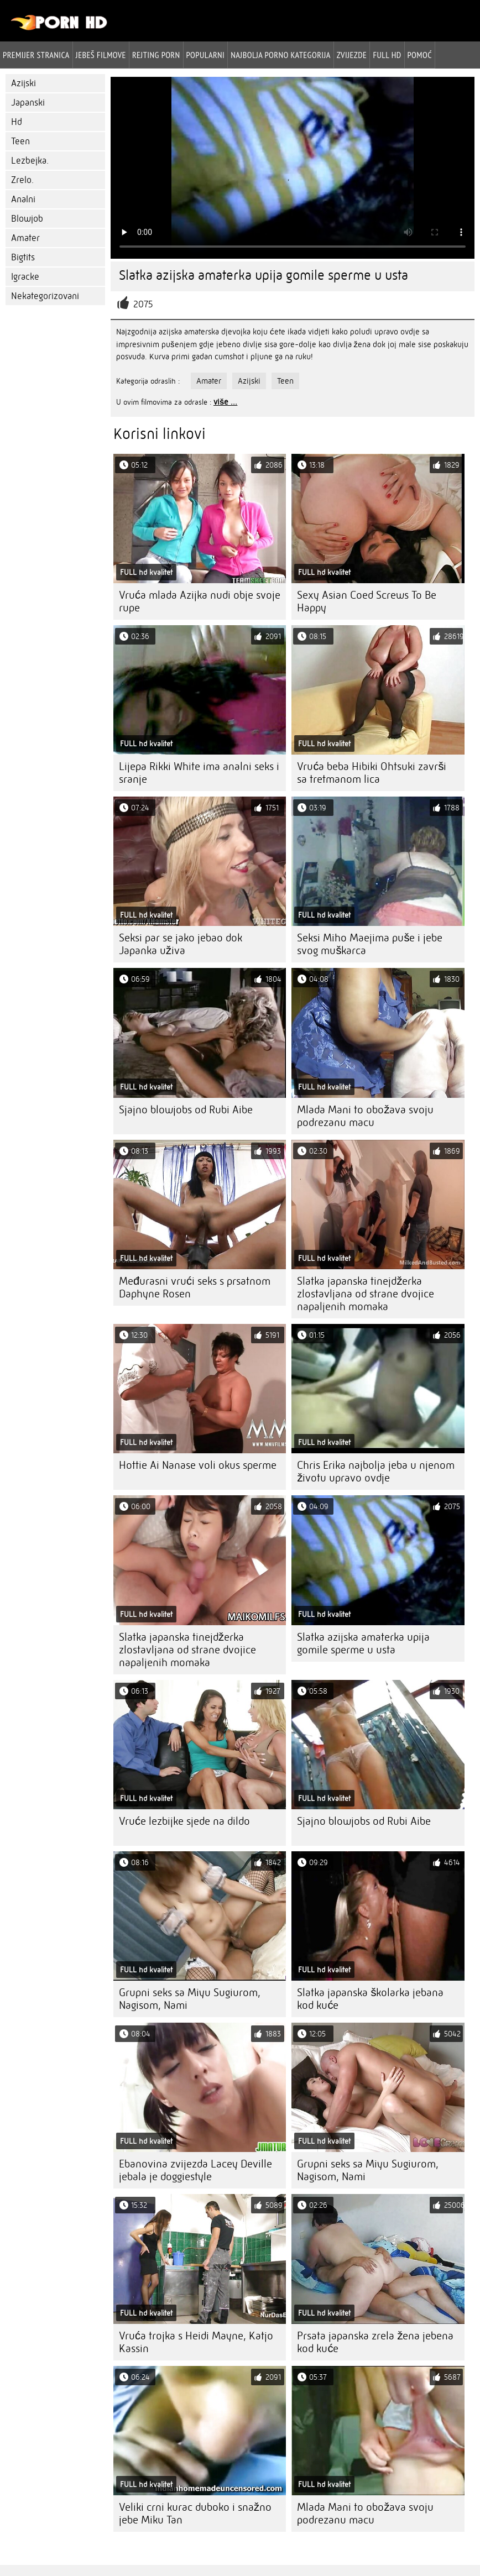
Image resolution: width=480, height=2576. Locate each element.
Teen (20, 141)
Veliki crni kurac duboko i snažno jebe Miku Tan (195, 2513)
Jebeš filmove (101, 54)
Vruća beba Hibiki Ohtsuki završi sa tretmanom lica (371, 773)
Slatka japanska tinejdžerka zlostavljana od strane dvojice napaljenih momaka (365, 1294)
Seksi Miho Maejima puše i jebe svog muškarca (369, 944)
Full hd (387, 54)
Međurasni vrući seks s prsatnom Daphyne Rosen (194, 1287)
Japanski (28, 102)
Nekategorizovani (45, 296)
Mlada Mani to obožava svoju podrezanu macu (365, 1116)
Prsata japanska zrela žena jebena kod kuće (375, 2342)
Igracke (25, 276)
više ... (225, 402)
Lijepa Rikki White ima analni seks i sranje (199, 773)
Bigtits (23, 257)
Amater (25, 238)
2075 (143, 304)
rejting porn (156, 54)
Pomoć (420, 54)
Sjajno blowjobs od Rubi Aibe (186, 1109)
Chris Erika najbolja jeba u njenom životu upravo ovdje (376, 1471)
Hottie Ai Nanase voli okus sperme (197, 1465)
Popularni (205, 54)
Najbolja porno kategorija (280, 54)
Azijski (23, 83)
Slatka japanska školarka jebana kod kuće (370, 1999)
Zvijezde (352, 54)
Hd (16, 122)
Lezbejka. (30, 160)
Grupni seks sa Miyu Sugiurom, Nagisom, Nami (189, 1999)
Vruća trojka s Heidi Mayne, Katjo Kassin (196, 2342)
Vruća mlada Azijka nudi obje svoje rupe (199, 601)
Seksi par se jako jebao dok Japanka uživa (180, 944)
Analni (23, 199)
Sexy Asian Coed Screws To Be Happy (366, 601)
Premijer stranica (36, 54)
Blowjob (27, 218)
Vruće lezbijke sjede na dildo (184, 1821)
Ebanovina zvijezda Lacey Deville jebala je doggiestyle (195, 2170)
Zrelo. (22, 180)
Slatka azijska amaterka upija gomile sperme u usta (363, 1643)
